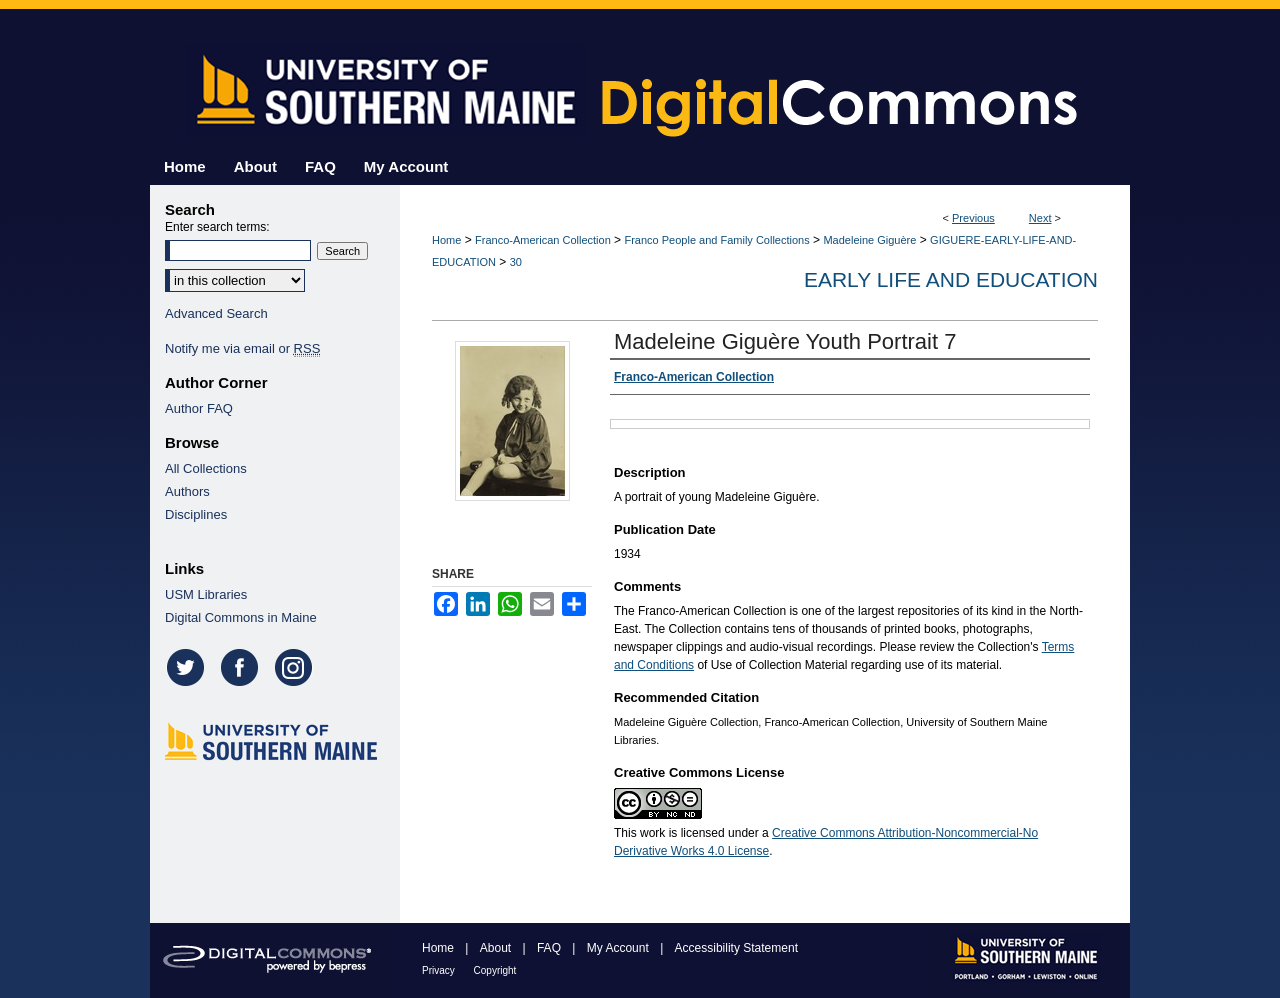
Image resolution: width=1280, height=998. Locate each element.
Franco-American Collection (543, 240)
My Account (619, 948)
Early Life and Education (951, 279)
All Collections (206, 468)
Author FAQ (199, 408)
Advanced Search (216, 313)
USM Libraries (206, 594)
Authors (187, 491)
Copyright (495, 970)
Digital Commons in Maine (241, 617)
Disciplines (196, 514)
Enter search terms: (217, 227)
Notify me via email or (242, 348)
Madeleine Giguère (869, 240)
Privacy (440, 970)
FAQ (550, 948)
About (497, 948)
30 (516, 262)
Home (446, 240)
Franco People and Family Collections (716, 240)
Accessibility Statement (736, 948)
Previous (973, 218)
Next (1040, 218)
